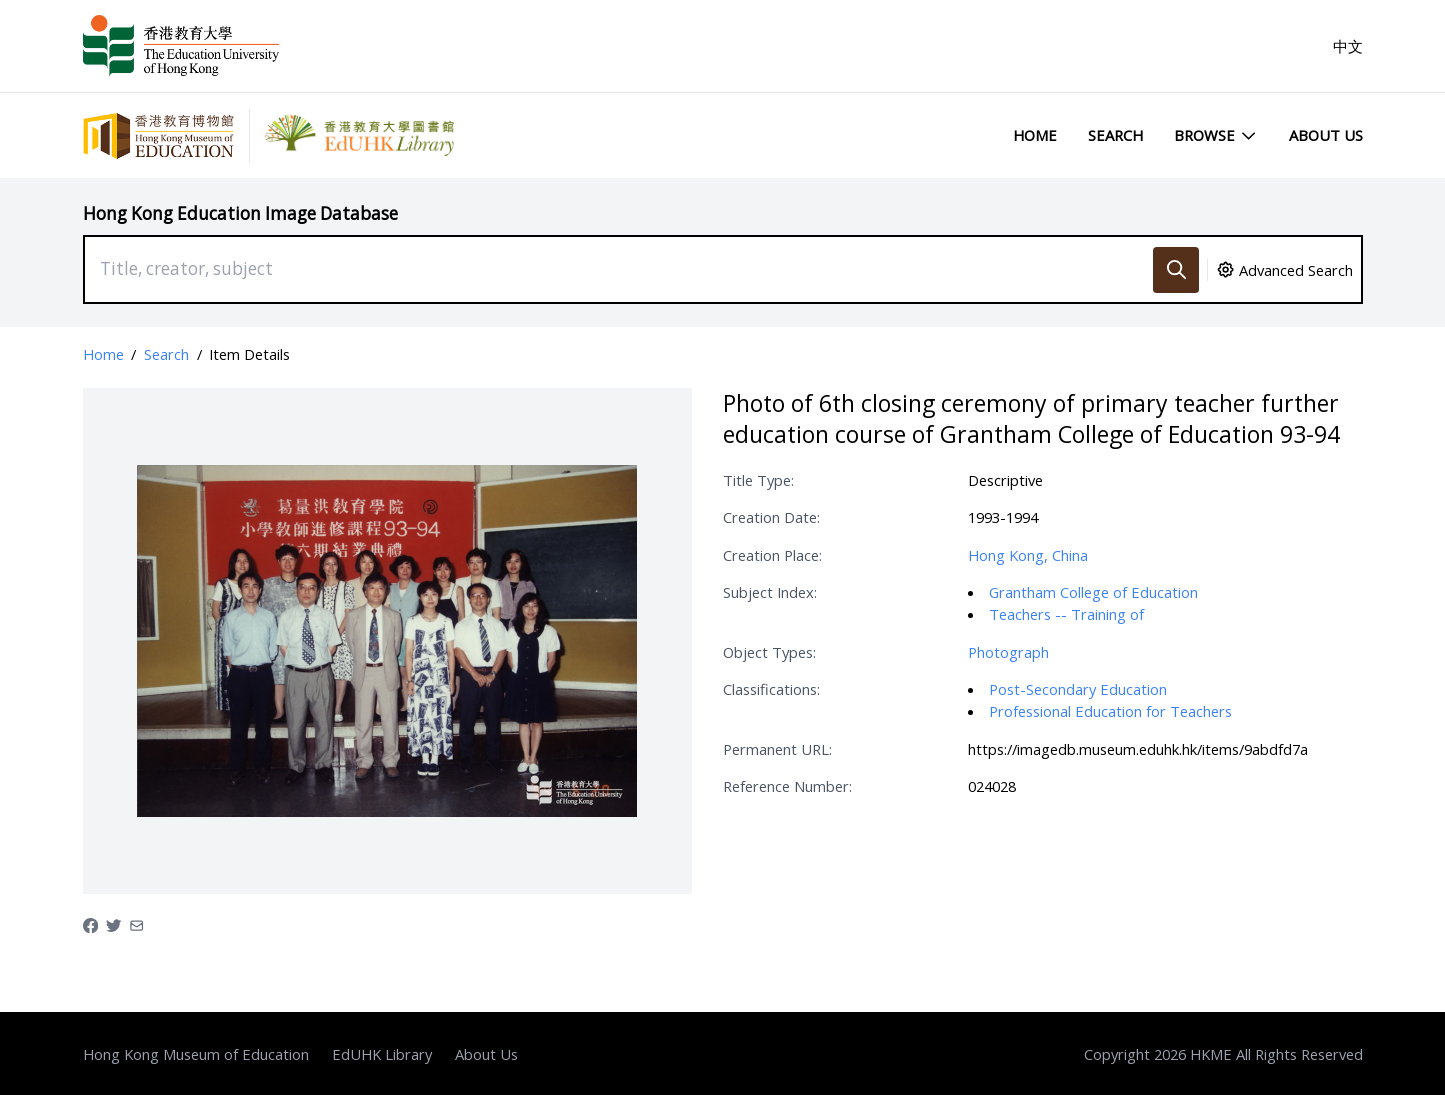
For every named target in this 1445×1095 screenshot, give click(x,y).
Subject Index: (770, 592)
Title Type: (758, 480)
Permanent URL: (777, 749)
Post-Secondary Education (1078, 689)
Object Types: (769, 652)
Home (1035, 135)
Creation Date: (771, 517)
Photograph (1008, 652)
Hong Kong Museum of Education (196, 1054)
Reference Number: (787, 786)
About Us (1326, 135)
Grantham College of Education (1093, 592)
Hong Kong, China (1028, 555)
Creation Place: (772, 555)
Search (1115, 135)
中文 (1348, 46)
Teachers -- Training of (1066, 614)
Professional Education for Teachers (1110, 711)
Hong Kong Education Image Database (240, 213)
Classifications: (771, 689)
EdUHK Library (382, 1054)
